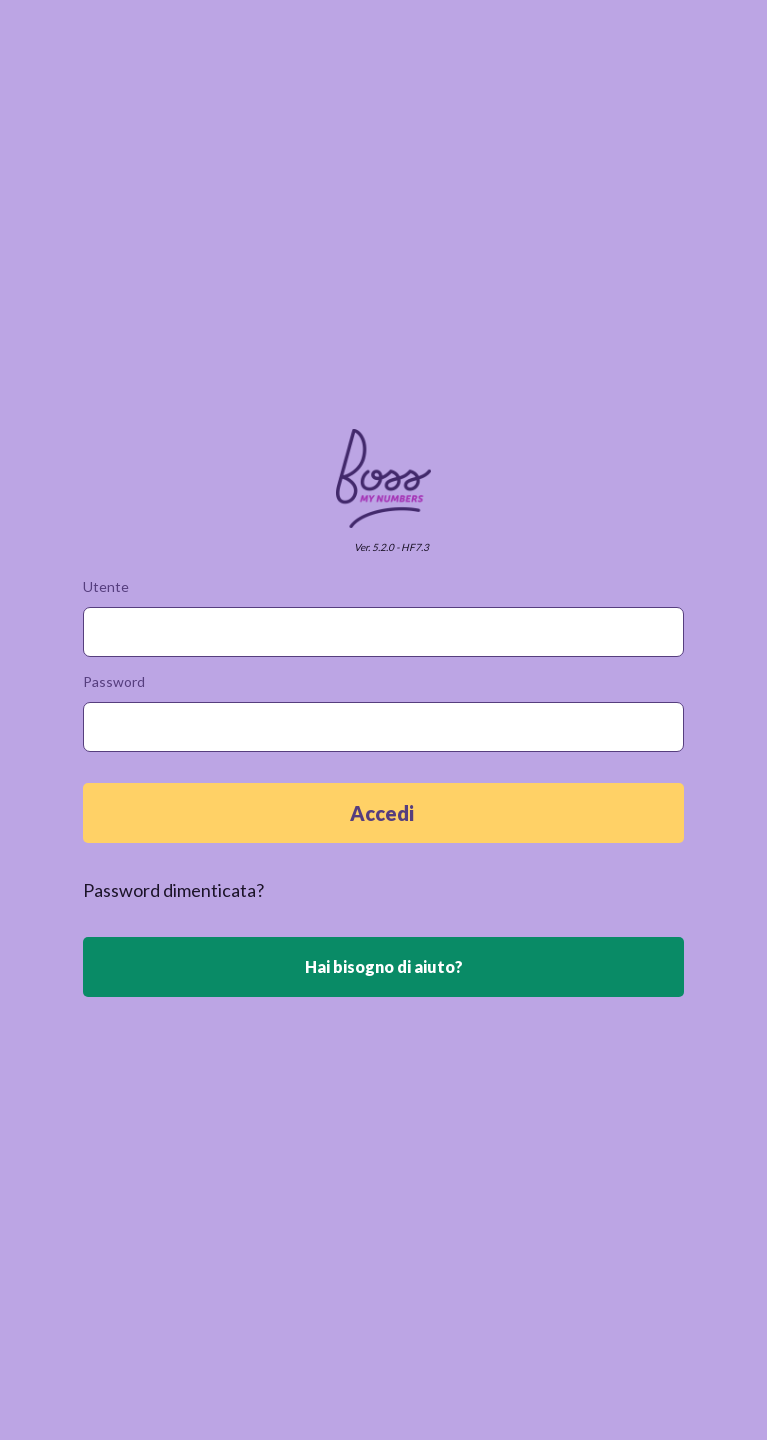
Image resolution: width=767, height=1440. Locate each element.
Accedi (384, 813)
